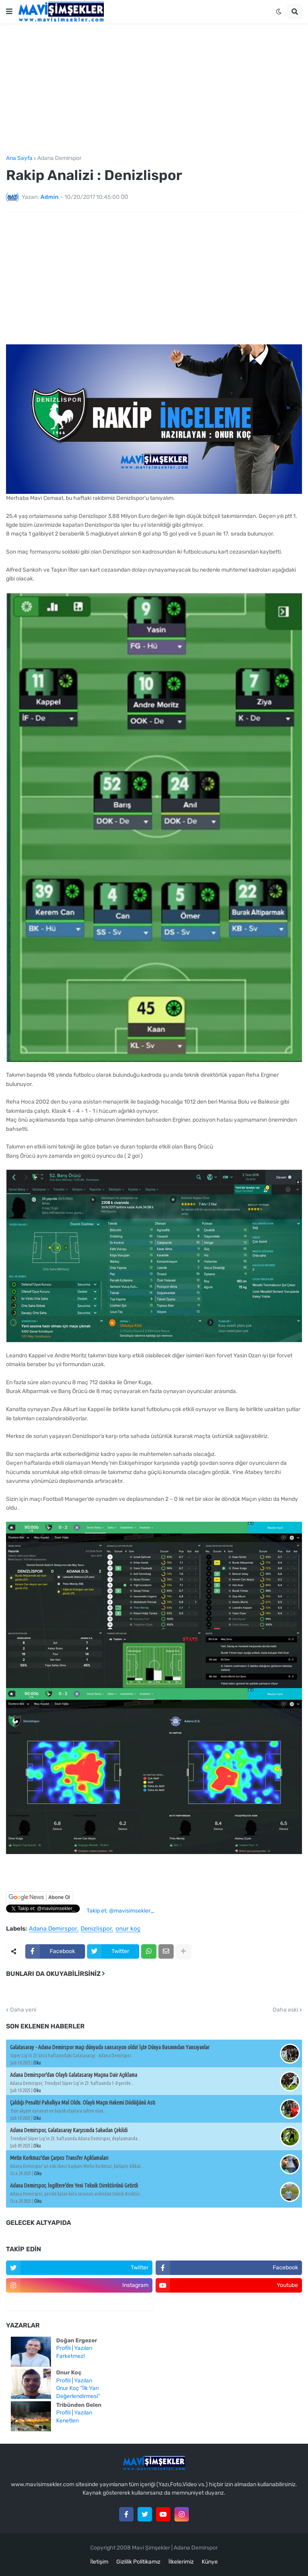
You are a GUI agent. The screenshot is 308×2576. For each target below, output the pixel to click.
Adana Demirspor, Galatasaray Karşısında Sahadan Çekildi (69, 2130)
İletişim (99, 2561)
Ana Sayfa (19, 158)
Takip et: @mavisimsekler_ (120, 1910)
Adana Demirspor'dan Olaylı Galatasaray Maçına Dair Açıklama (73, 2075)
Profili (63, 2348)
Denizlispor (96, 1929)
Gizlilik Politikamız (138, 2561)
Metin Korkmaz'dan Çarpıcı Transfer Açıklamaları (59, 2158)
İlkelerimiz (181, 2561)
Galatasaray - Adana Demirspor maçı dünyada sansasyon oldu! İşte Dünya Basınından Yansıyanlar (109, 2047)
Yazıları (83, 2348)
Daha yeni (23, 2010)
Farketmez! (70, 2356)
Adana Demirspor (59, 158)
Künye (210, 2561)
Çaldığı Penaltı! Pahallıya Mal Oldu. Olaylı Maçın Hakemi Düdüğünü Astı (82, 2102)
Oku (37, 2062)
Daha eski (285, 2010)
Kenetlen (67, 2420)
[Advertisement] (154, 89)
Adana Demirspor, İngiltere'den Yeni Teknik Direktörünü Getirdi (74, 2185)
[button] (9, 11)
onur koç (128, 1929)
